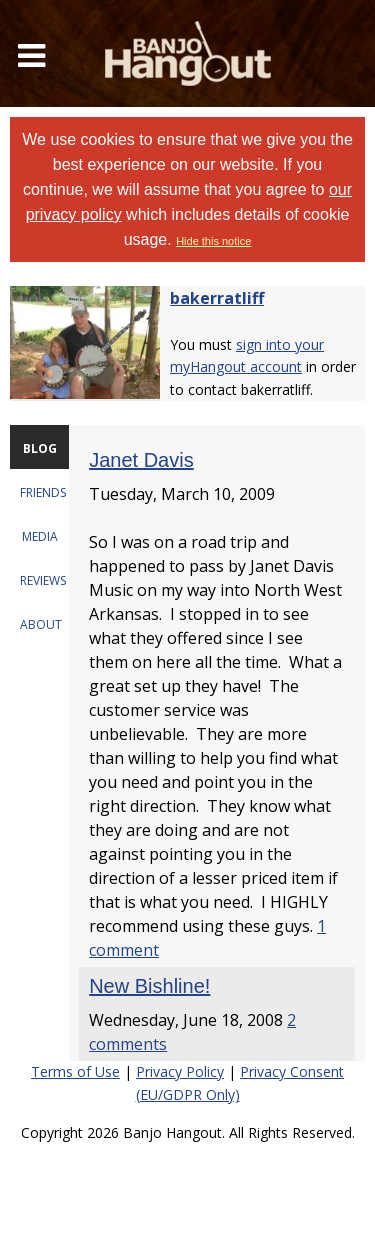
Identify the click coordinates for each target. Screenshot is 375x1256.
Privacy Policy (180, 1071)
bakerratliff (217, 298)
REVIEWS (43, 580)
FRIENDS (43, 492)
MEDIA (40, 536)
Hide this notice (213, 241)
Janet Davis (141, 460)
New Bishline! (149, 986)
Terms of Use (75, 1071)
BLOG (40, 448)
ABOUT (41, 624)
